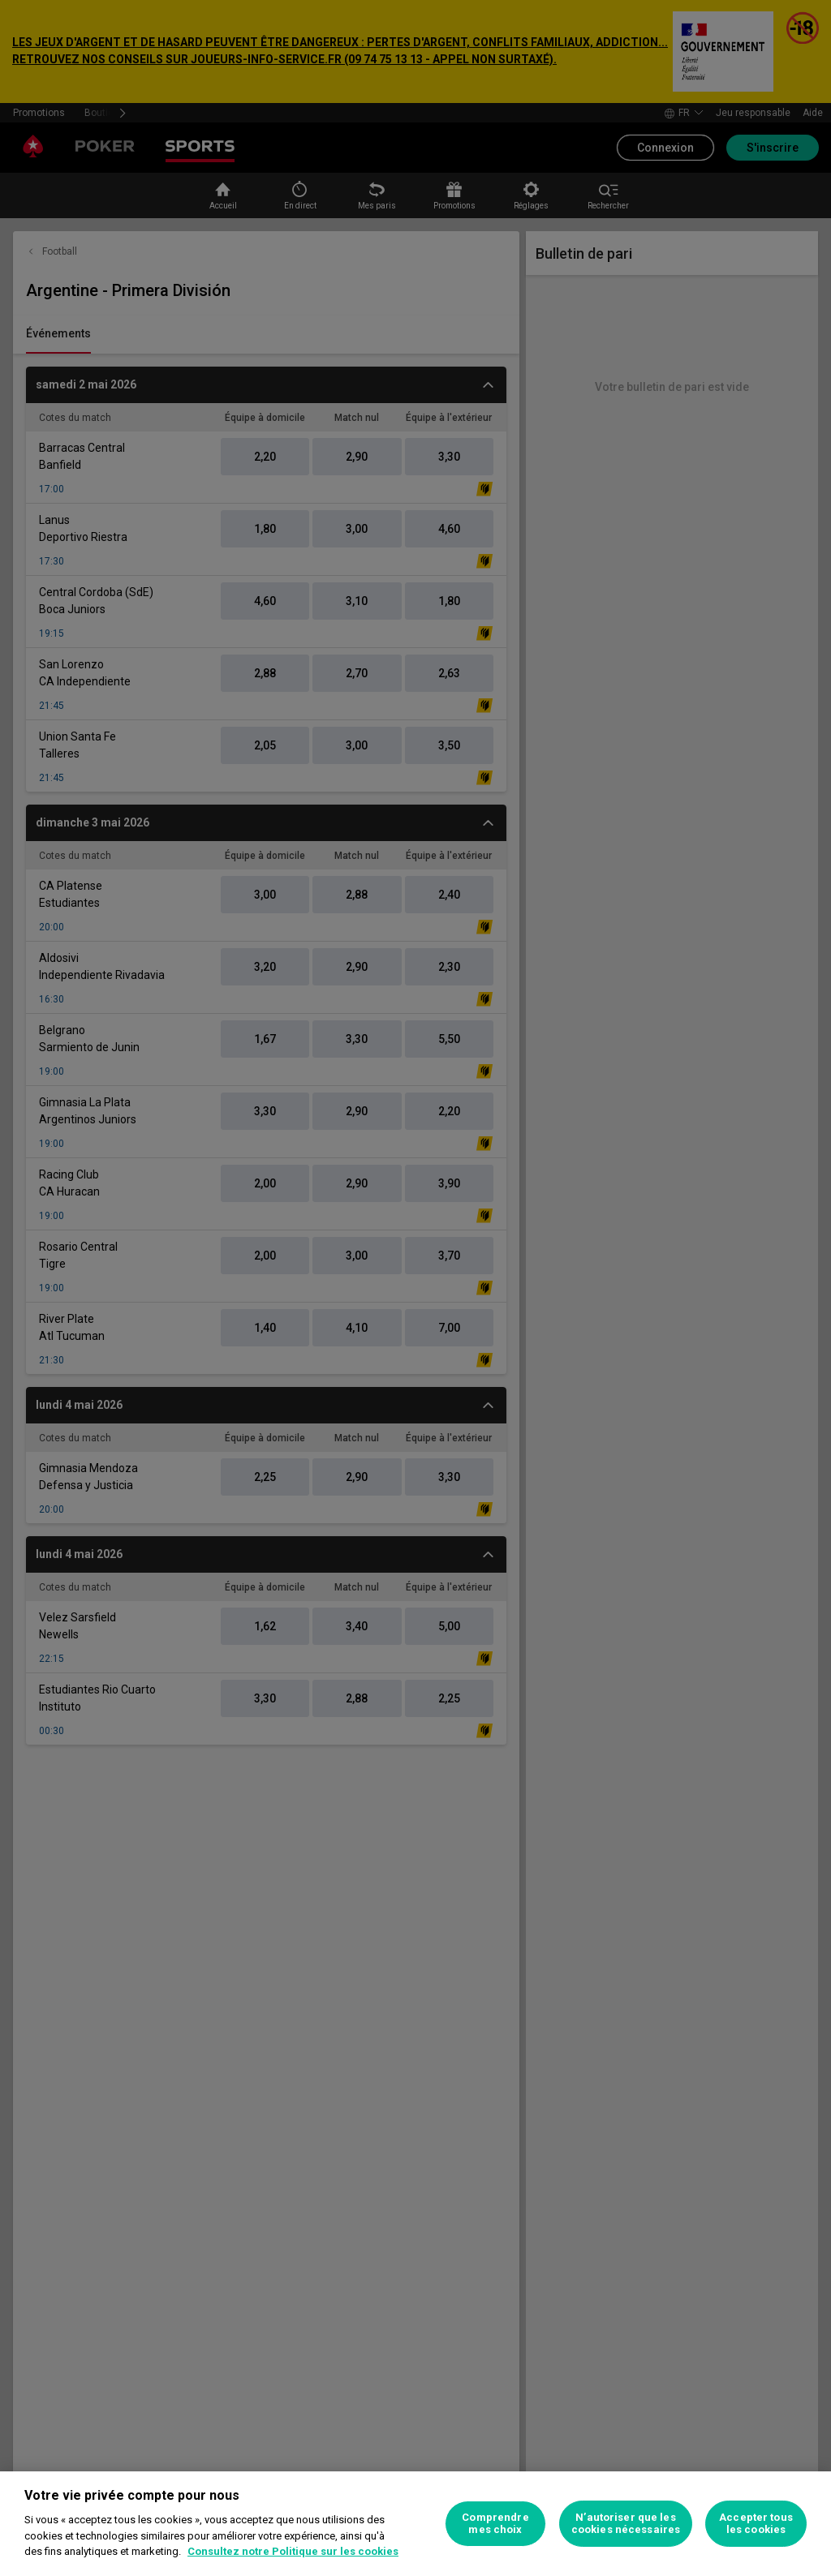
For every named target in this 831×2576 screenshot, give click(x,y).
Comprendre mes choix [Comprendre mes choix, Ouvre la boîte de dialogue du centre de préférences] (495, 2523)
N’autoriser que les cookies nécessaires (625, 2523)
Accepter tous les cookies (756, 2523)
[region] (415, 2523)
